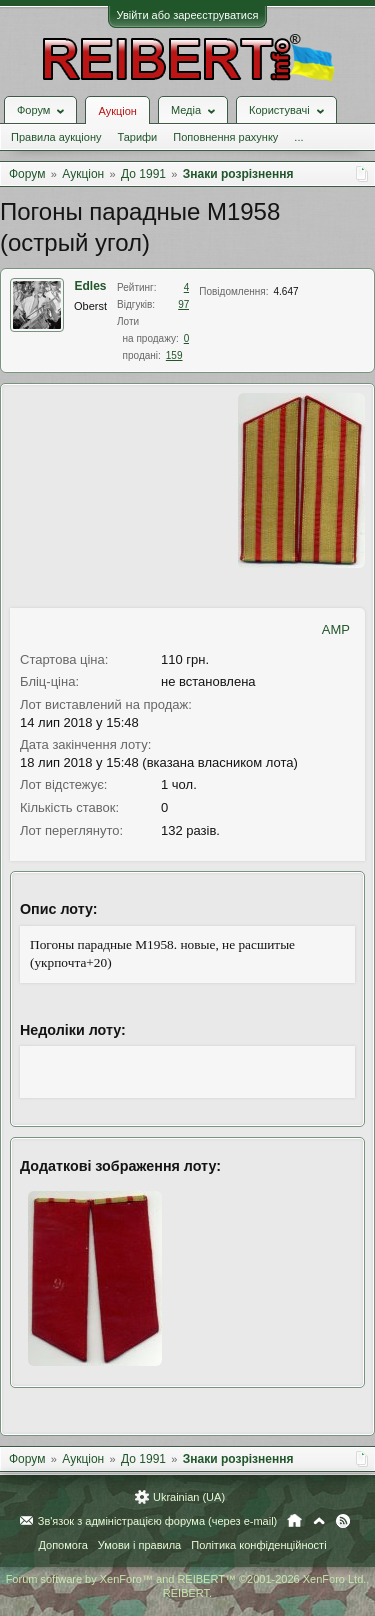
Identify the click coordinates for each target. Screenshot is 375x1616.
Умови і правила (139, 1545)
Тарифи (137, 137)
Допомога (62, 1545)
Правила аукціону (56, 137)
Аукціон (117, 111)
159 (174, 355)
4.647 (286, 291)
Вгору (319, 1521)
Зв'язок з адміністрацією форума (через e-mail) (158, 1521)
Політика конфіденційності (258, 1545)
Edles (91, 286)
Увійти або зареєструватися (188, 15)
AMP (336, 629)
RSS (343, 1521)
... (298, 137)
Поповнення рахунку (225, 137)
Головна (294, 1521)
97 (183, 304)
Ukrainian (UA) (189, 1497)
